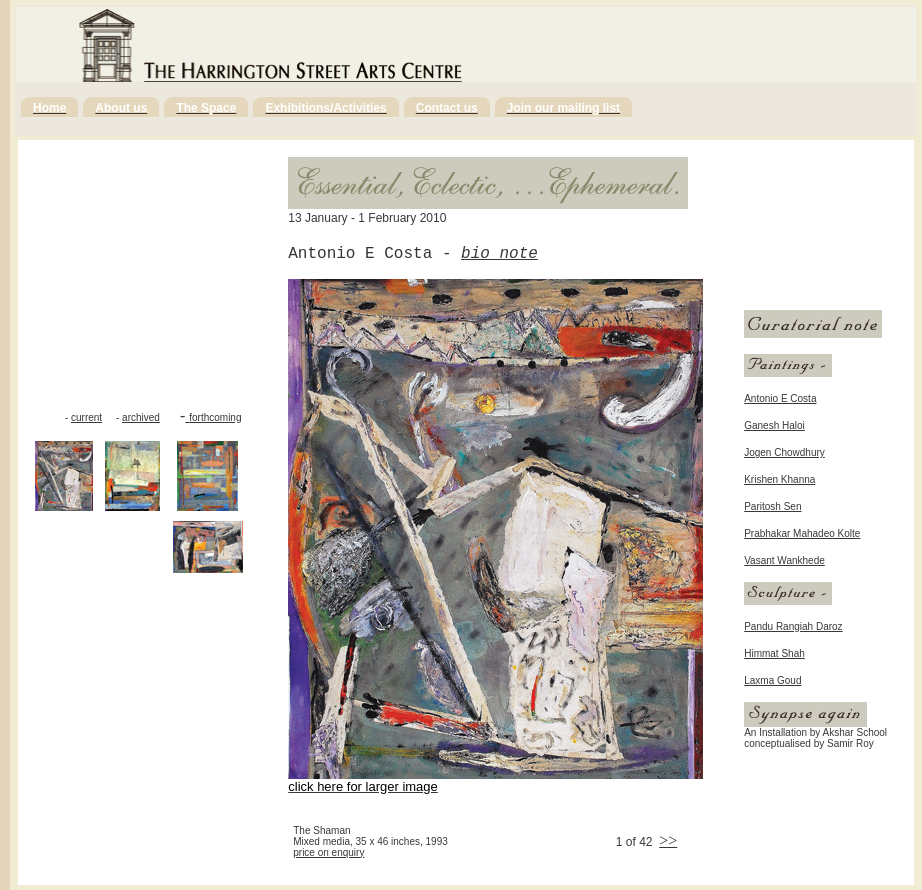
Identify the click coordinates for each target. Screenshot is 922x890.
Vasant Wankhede (784, 560)
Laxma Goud (772, 680)
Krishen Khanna (779, 479)
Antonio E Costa (780, 398)
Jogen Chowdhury (784, 452)
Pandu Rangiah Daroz (793, 626)
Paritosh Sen (772, 506)
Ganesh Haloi (774, 425)
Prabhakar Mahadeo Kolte (802, 533)
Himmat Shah (774, 653)
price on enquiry (328, 852)
